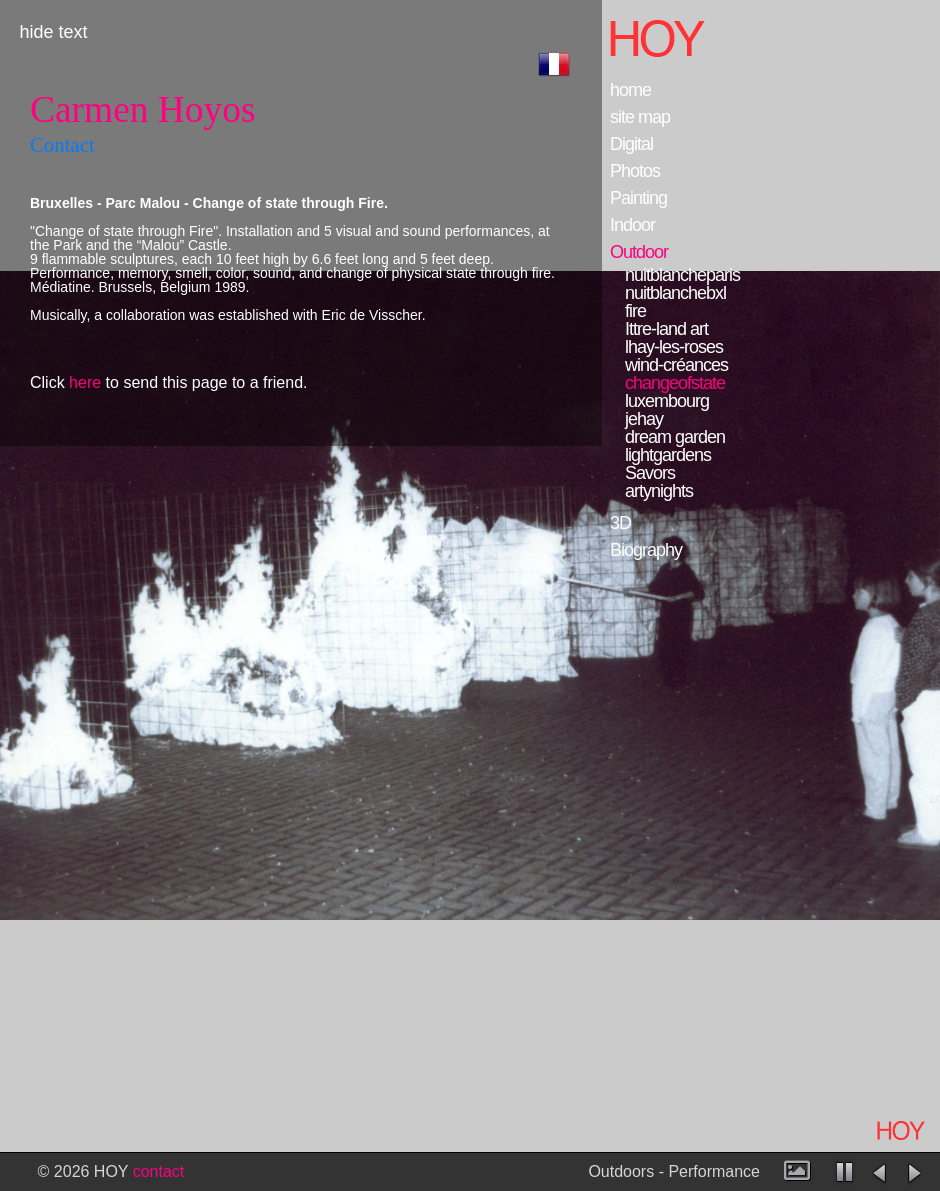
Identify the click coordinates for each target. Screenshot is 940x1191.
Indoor (632, 225)
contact (159, 1171)
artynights (659, 491)
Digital (631, 144)
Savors (650, 473)
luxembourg (667, 401)
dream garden (675, 437)
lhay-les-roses (674, 347)
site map (640, 117)
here (85, 382)
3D (620, 523)
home (630, 90)
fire (635, 311)
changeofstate (675, 383)
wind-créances (676, 365)
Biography (646, 550)
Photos (635, 171)
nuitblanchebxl (675, 293)
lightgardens (668, 455)
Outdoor (639, 252)
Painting (638, 198)
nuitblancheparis (682, 275)
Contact (62, 144)
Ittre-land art (666, 329)
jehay (644, 419)
